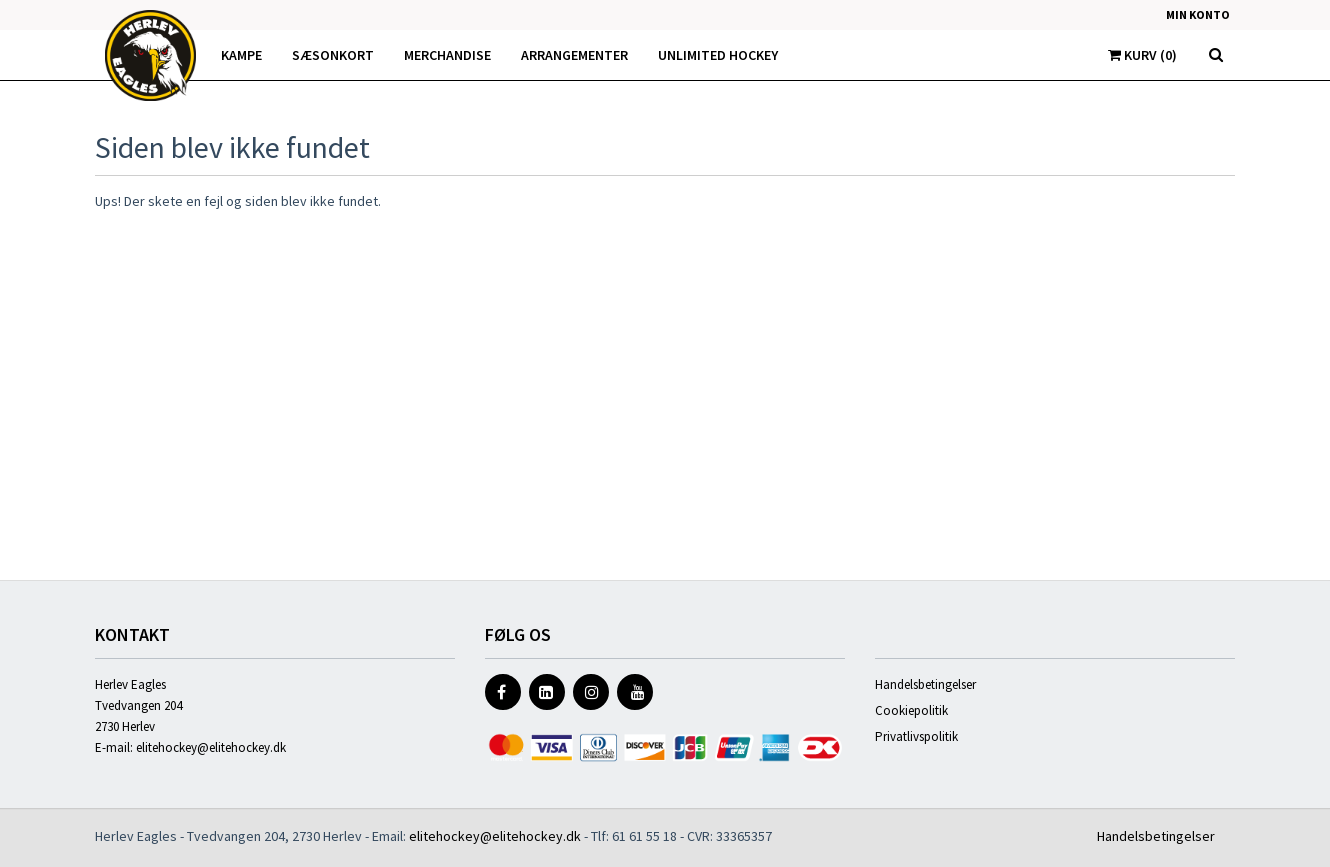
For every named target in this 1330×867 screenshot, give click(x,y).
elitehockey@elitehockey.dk (211, 747)
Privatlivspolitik (916, 736)
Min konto (1198, 14)
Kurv (1142, 55)
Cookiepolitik (911, 710)
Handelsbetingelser (925, 684)
